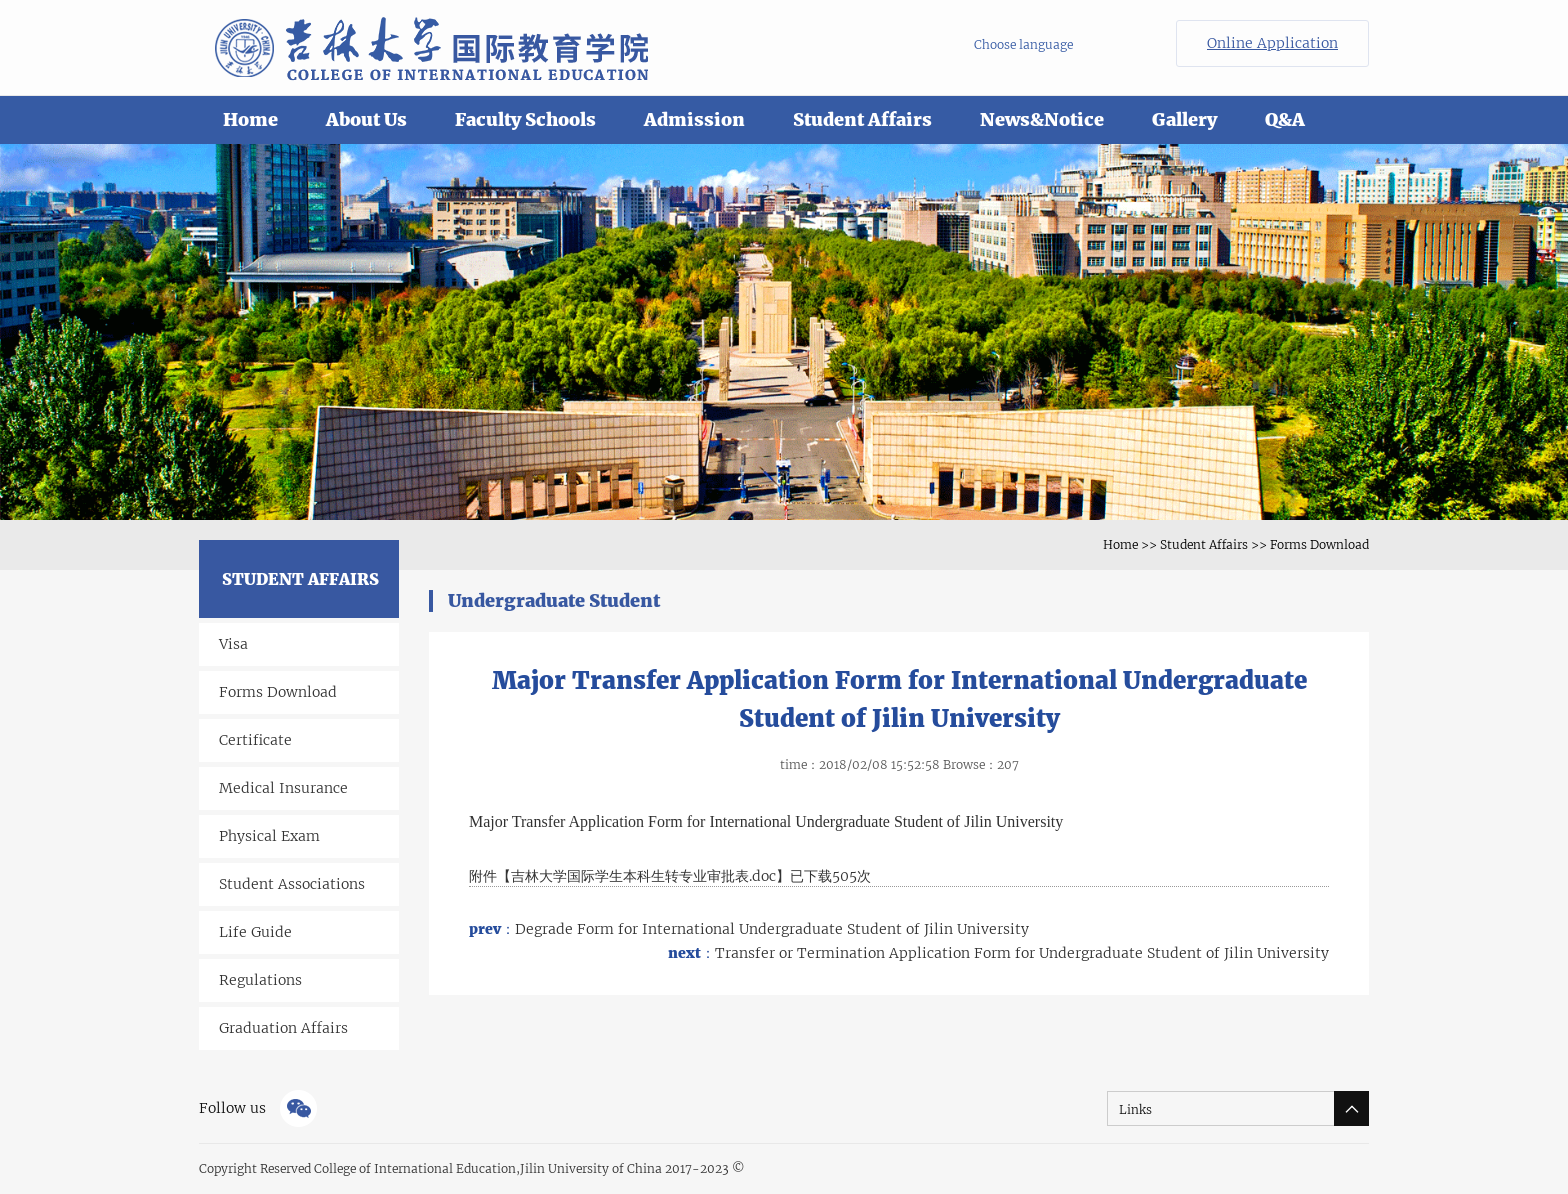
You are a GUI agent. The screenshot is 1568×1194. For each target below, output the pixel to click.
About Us (366, 119)
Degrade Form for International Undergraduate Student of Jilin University (749, 929)
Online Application (1272, 43)
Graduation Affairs (283, 1028)
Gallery (1184, 119)
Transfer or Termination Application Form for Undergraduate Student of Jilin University (998, 953)
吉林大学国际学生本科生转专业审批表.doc (643, 876)
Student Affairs (862, 119)
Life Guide (255, 932)
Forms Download (1319, 544)
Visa (233, 644)
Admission (694, 119)
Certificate (255, 740)
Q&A (1285, 119)
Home (250, 119)
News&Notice (1042, 119)
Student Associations (292, 884)
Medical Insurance (283, 788)
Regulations (260, 980)
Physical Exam (269, 836)
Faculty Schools (525, 119)
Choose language (1023, 44)
